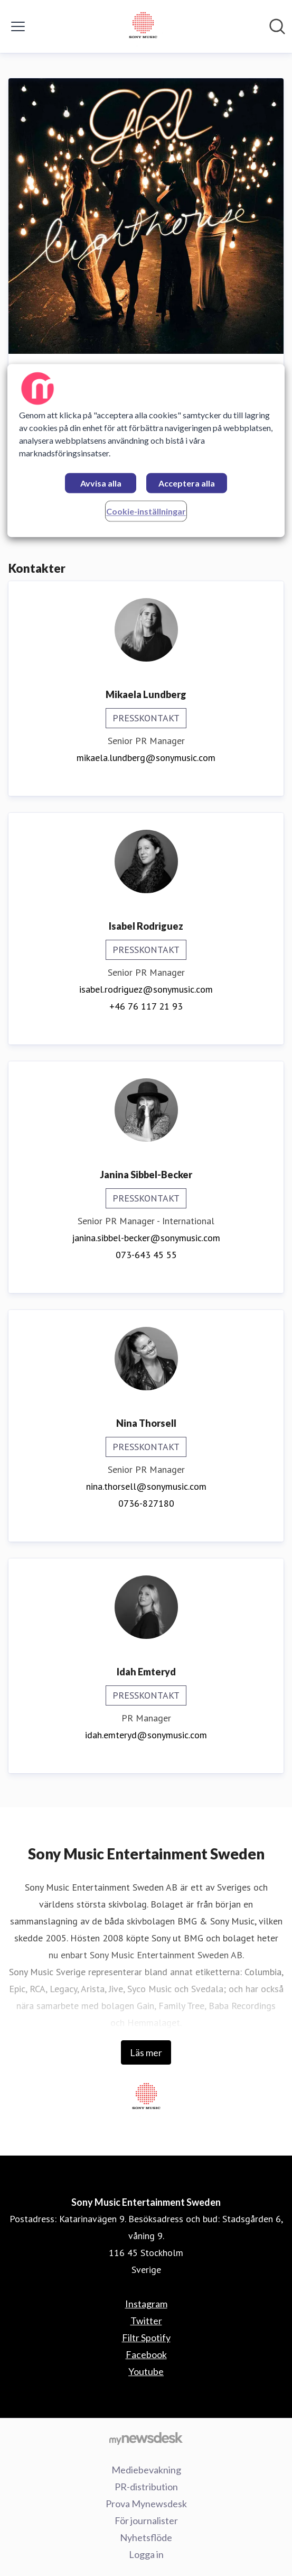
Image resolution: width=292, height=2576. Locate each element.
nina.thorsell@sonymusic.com (146, 1486)
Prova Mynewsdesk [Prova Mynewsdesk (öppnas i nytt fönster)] (146, 2503)
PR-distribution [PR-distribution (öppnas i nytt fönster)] (146, 2486)
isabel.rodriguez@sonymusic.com (146, 989)
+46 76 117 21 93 (146, 1006)
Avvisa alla (100, 483)
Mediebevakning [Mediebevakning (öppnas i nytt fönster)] (146, 2470)
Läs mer (146, 2052)
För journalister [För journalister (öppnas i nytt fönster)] (146, 2520)
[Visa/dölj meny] (18, 26)
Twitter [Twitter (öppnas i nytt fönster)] (146, 2320)
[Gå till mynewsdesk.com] (146, 2438)
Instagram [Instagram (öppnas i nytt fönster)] (146, 2303)
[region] (146, 450)
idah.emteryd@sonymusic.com (146, 1735)
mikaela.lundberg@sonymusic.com (146, 757)
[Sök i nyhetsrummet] (277, 26)
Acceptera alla (186, 483)
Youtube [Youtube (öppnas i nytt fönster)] (146, 2371)
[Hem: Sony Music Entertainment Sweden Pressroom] (143, 26)
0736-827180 (146, 1503)
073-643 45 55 (146, 1255)
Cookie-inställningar (146, 511)
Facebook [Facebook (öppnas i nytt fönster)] (146, 2354)
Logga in (146, 2554)
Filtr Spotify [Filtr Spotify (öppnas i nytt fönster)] (146, 2337)
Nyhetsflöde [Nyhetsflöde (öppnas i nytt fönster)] (146, 2537)
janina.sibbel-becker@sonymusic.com (146, 1238)
